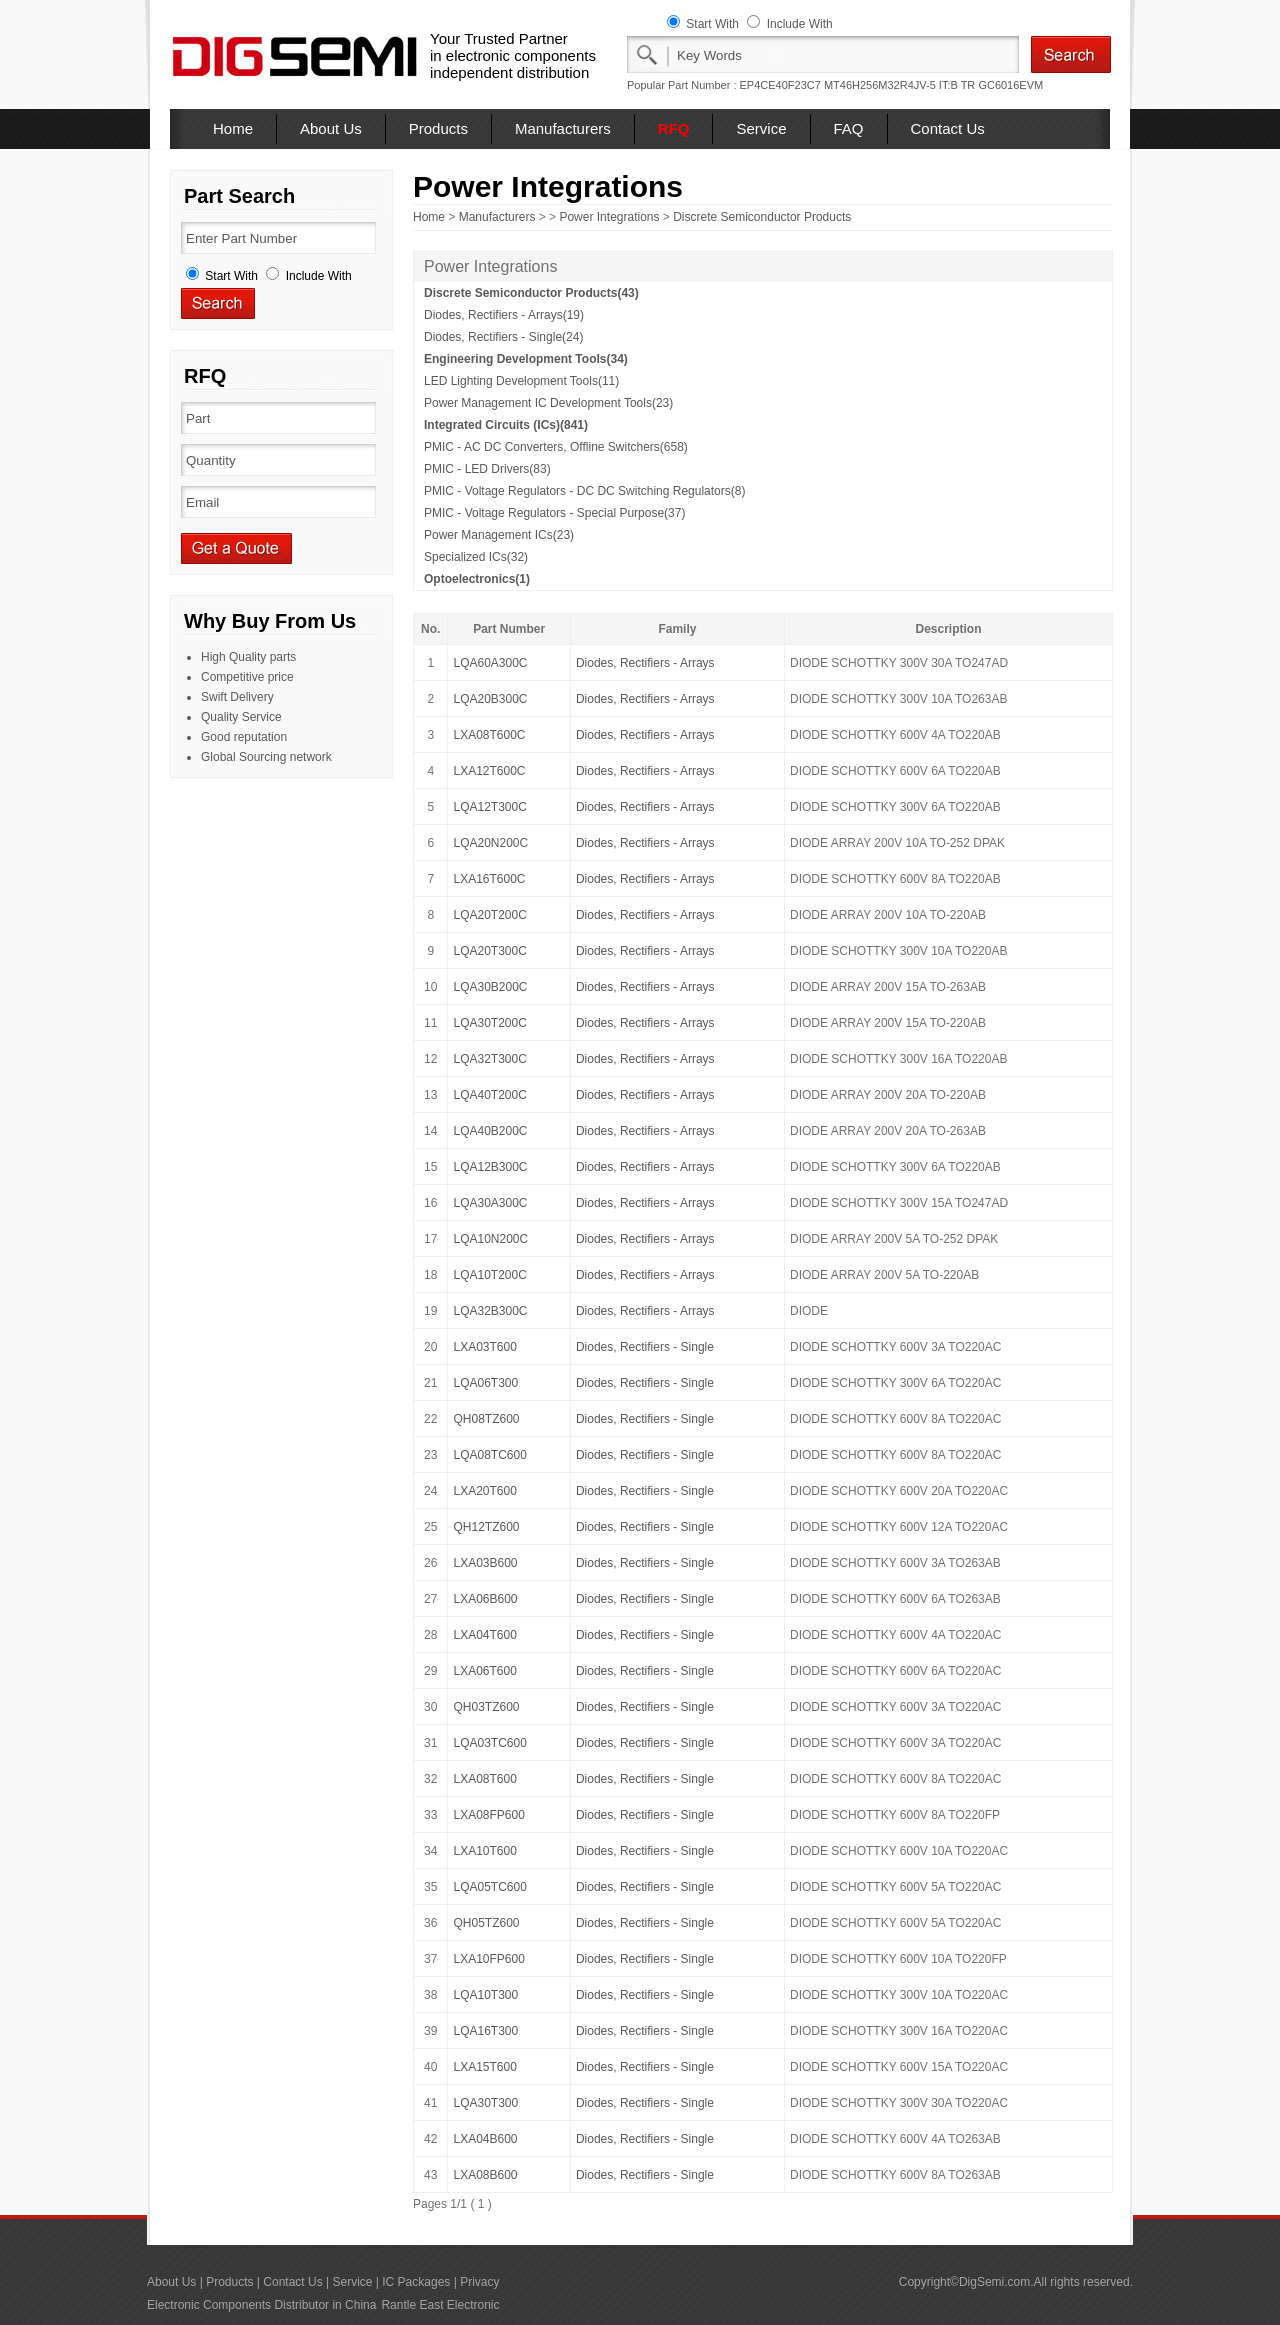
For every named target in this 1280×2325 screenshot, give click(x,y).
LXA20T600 (484, 1491)
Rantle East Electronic (440, 2305)
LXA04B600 (485, 2139)
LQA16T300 (485, 2031)
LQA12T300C (489, 807)
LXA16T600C (489, 879)
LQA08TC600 (489, 1455)
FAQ (849, 128)
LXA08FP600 (488, 1815)
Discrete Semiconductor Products (762, 217)
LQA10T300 (485, 1995)
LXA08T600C (489, 735)
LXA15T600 (484, 2067)
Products (438, 128)
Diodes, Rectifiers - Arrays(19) (504, 315)
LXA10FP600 (488, 1959)
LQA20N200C (490, 843)
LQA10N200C (490, 1239)
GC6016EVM (1010, 85)
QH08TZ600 (486, 1419)
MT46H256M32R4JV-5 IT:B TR (899, 85)
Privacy (479, 2282)
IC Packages (416, 2282)
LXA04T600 (484, 1635)
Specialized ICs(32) (476, 557)
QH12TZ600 (486, 1527)
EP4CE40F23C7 (780, 85)
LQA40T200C (489, 1095)
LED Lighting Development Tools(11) (521, 381)
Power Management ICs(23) (499, 535)
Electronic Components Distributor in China (261, 2305)
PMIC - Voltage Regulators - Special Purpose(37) (554, 513)
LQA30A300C (490, 1203)
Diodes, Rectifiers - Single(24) (503, 337)
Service (761, 128)
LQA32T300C (489, 1059)
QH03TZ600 (486, 1707)
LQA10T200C (489, 1275)
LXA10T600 (484, 1851)
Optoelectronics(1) (477, 579)
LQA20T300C (489, 951)
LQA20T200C (489, 915)
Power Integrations (609, 217)
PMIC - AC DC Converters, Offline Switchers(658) (556, 447)
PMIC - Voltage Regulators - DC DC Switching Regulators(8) (584, 491)
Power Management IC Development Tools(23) (548, 403)
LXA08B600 (485, 2175)
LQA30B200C (490, 987)
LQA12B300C (490, 1167)
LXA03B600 (485, 1563)
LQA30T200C (489, 1023)
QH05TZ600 (486, 1923)
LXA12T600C (489, 771)
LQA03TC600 (489, 1743)
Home (233, 128)
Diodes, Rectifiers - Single (645, 1347)
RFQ (674, 128)
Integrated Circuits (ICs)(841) (506, 425)
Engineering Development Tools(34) (526, 359)
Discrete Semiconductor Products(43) (531, 293)
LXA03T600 (484, 1347)
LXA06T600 (484, 1671)
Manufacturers (563, 128)
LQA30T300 (485, 2103)
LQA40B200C (490, 1131)
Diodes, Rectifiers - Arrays (645, 663)
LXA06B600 (485, 1599)
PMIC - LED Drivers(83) (487, 469)
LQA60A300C (490, 663)
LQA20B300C (490, 699)
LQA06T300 (485, 1383)
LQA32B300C (490, 1311)
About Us (331, 128)
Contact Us (948, 128)
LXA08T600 (484, 1779)
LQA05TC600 (489, 1887)
